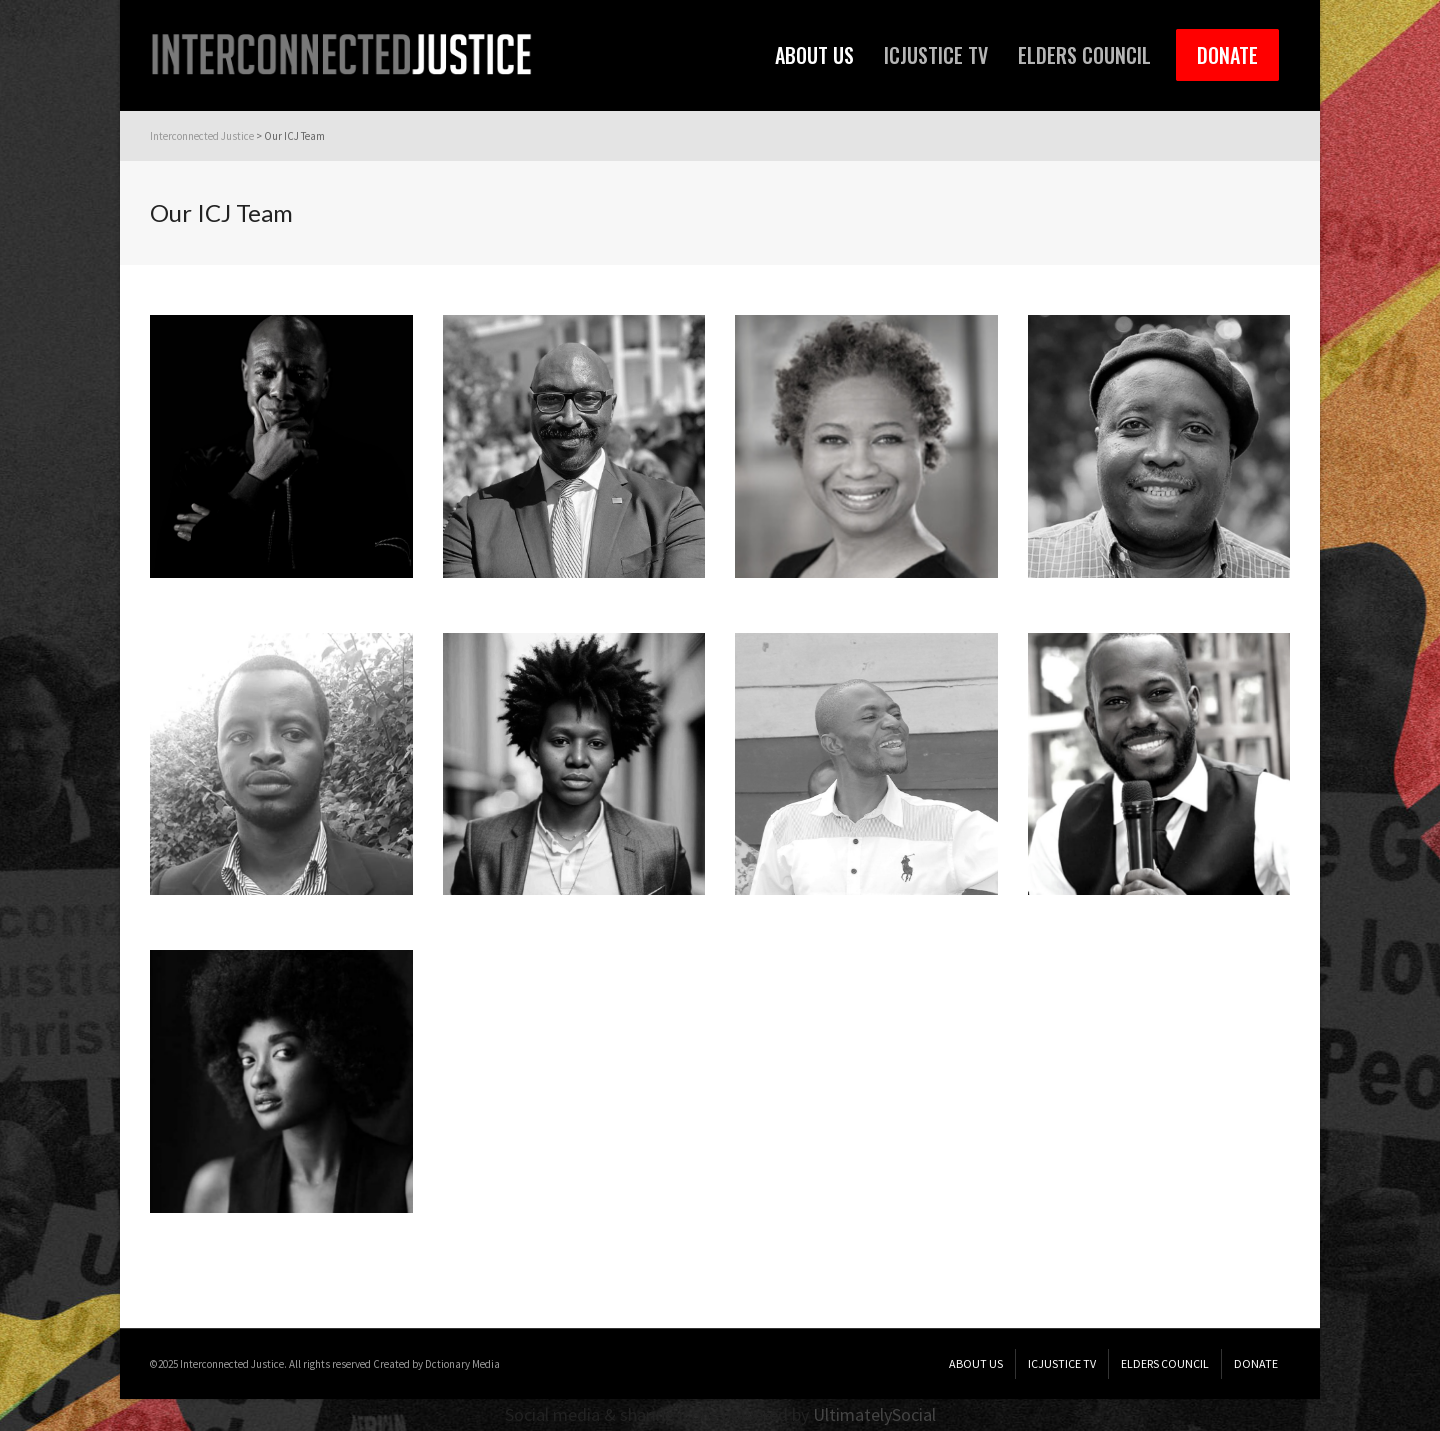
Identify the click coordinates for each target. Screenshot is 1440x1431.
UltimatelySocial (874, 1414)
